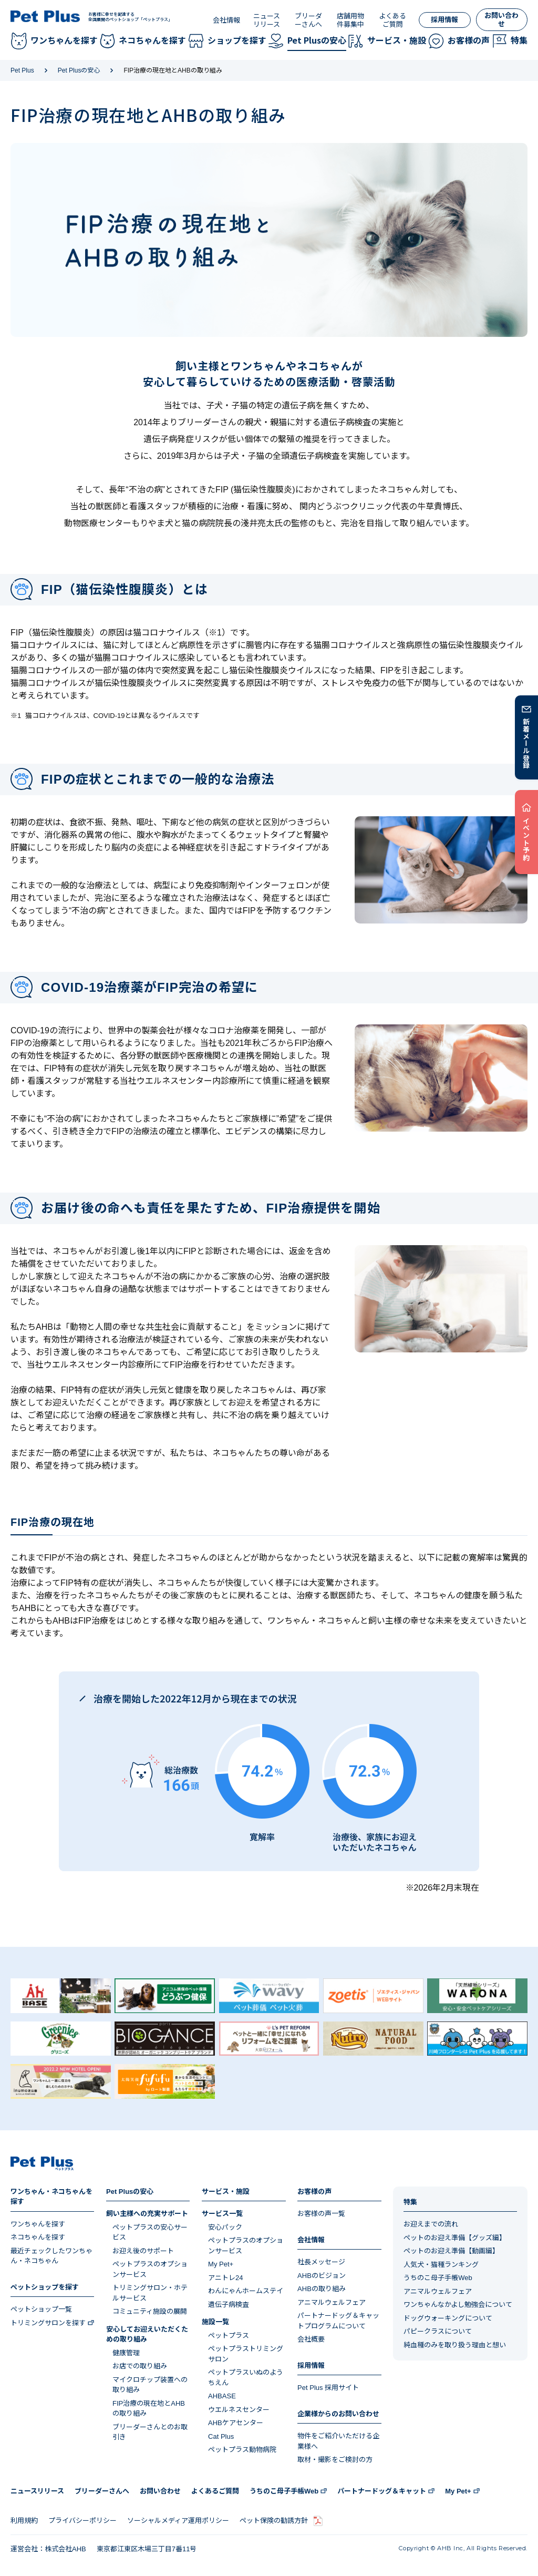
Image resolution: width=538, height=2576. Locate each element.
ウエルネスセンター (239, 2410)
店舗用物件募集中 (350, 20)
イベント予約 (527, 839)
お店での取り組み (139, 2366)
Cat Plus (221, 2436)
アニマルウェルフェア (331, 2302)
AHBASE (222, 2396)
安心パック (225, 2227)
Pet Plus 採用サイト (328, 2388)
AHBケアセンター (235, 2423)
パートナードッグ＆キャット (381, 2491)
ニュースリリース (266, 20)
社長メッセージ (321, 2262)
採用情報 (444, 20)
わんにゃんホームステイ (245, 2291)
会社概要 (311, 2339)
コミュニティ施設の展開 (149, 2311)
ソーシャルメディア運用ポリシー (178, 2520)
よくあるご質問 (392, 20)
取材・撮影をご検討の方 (335, 2460)
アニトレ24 (225, 2278)
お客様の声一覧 (321, 2214)
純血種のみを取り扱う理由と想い (455, 2345)
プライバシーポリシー (82, 2520)
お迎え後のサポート (143, 2251)
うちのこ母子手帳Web (438, 2278)
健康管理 (126, 2353)
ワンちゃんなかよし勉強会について (458, 2304)
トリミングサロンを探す (48, 2323)
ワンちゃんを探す (38, 2224)
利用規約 (24, 2520)
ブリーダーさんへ (308, 20)
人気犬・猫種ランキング (441, 2265)
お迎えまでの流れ (431, 2224)
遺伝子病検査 (228, 2304)
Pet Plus (22, 70)
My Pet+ (220, 2264)
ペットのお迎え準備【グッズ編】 (455, 2238)
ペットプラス (228, 2335)
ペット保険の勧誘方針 (274, 2520)
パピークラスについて (438, 2331)
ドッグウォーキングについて (448, 2318)
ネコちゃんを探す (38, 2237)
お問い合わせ (501, 20)
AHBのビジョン (321, 2276)
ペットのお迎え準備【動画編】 (451, 2251)
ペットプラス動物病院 (242, 2450)
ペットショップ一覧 (41, 2309)
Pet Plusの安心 (79, 70)
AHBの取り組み (321, 2289)
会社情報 (226, 20)
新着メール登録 (527, 743)
